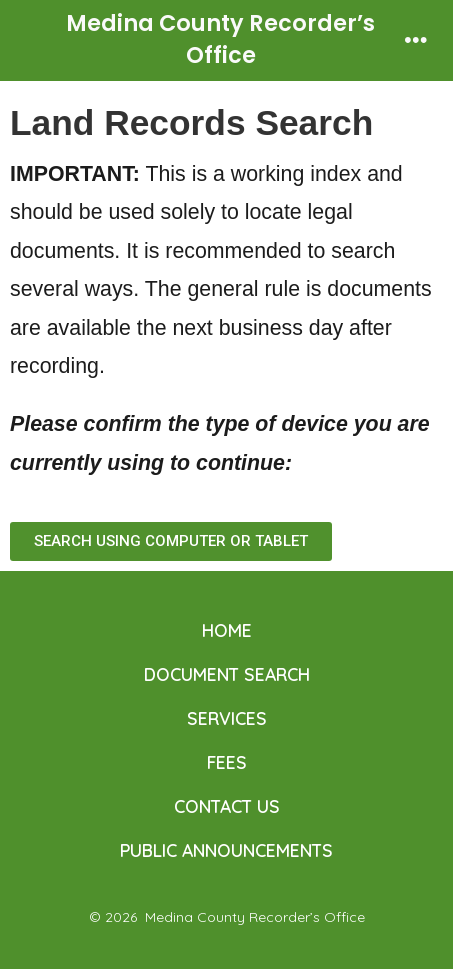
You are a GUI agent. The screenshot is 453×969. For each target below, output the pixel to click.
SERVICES (227, 718)
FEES (227, 762)
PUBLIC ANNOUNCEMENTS (226, 850)
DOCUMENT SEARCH (227, 674)
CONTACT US (227, 806)
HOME (227, 630)
